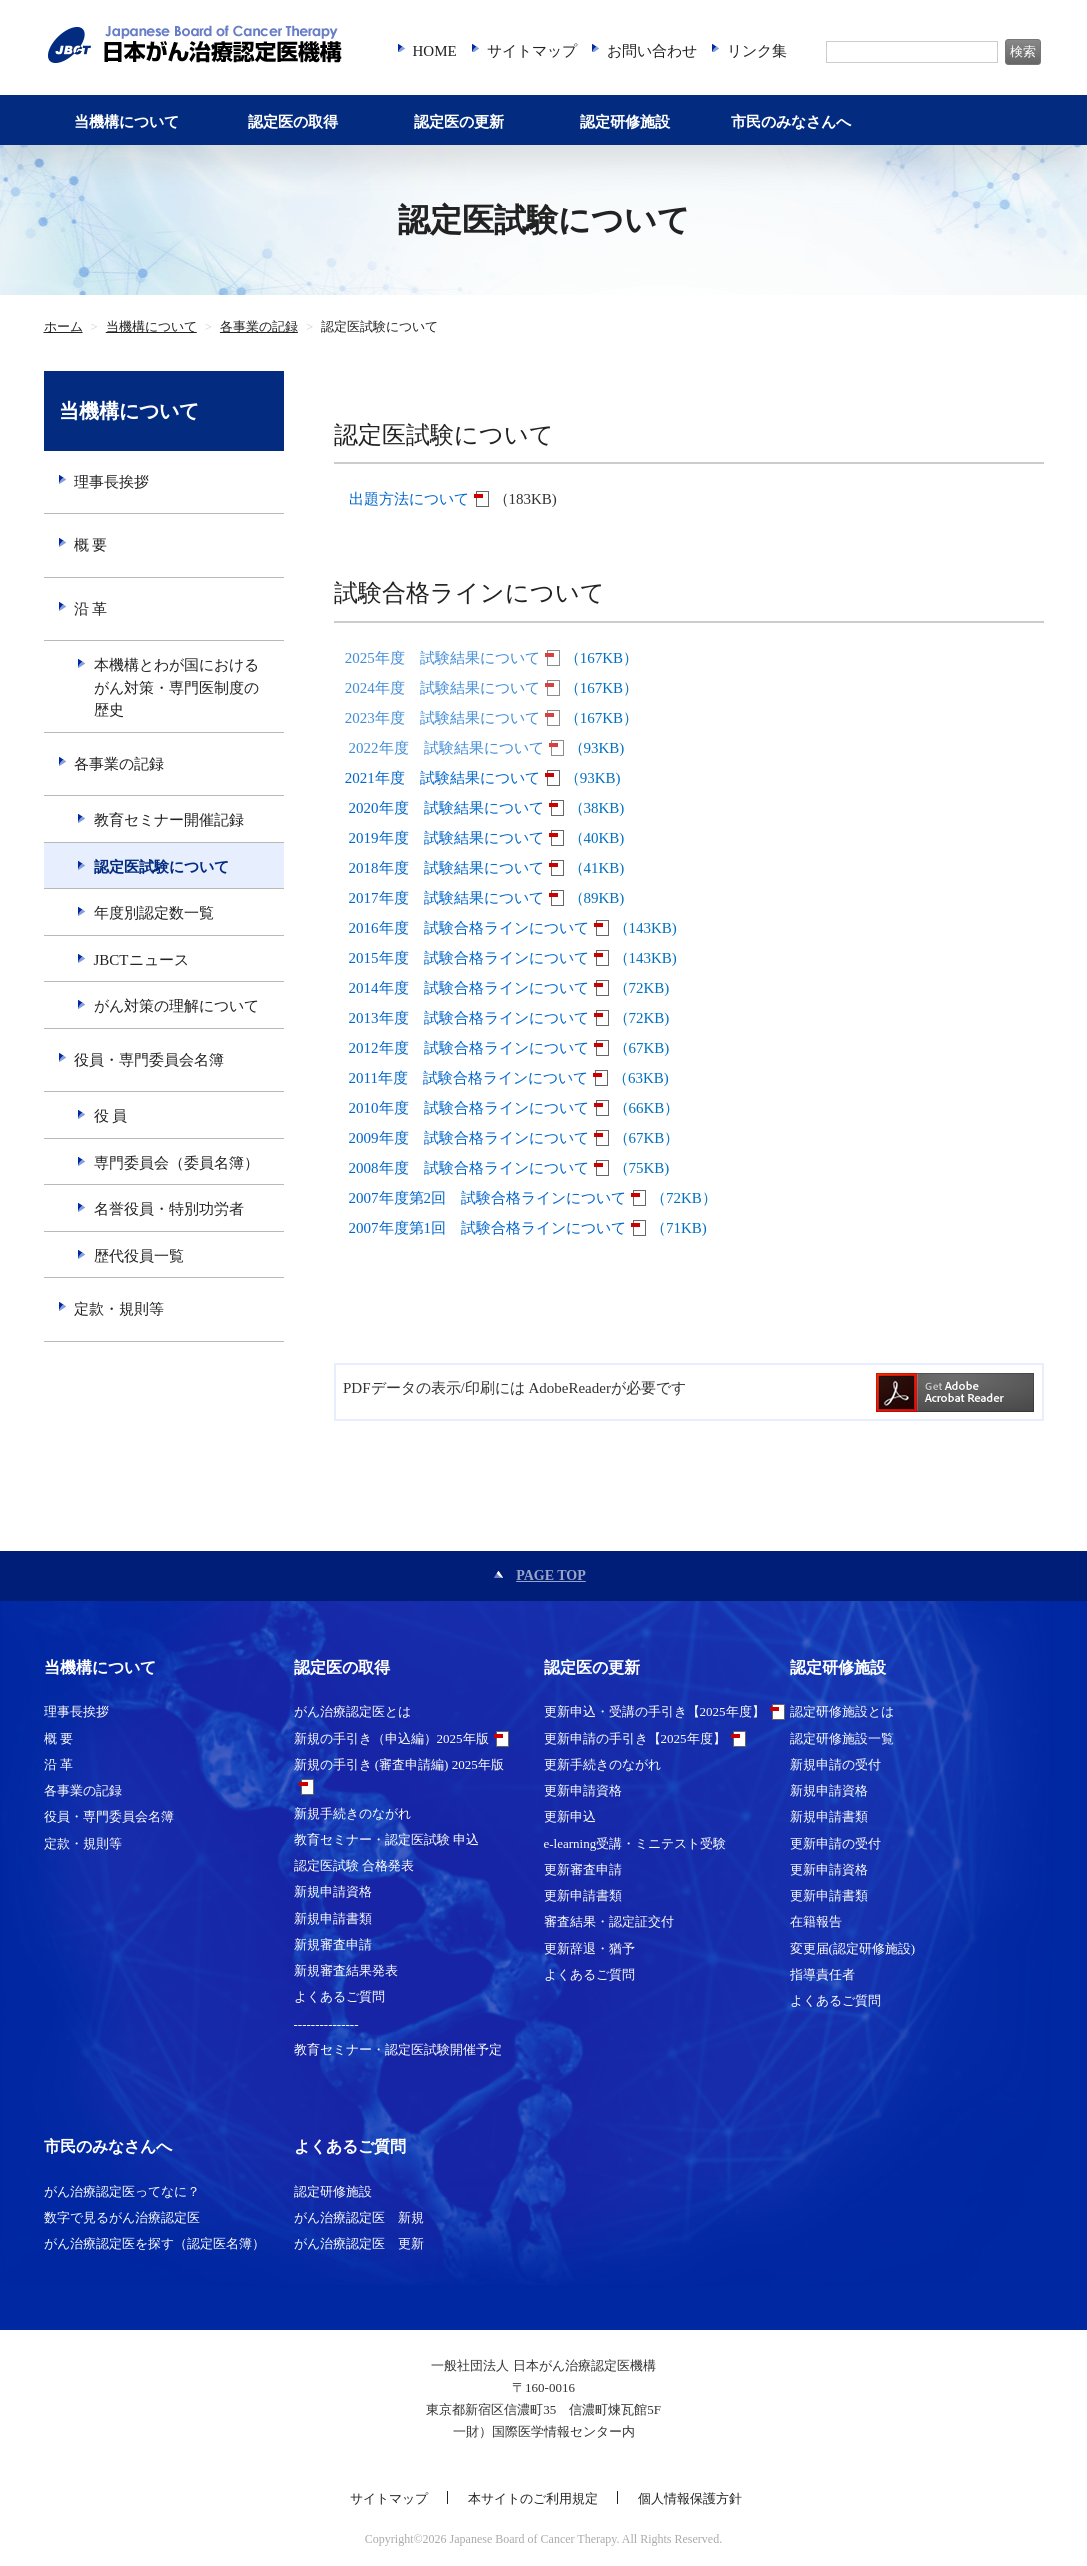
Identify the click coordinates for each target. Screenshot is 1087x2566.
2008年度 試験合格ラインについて (469, 1168)
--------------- (326, 2023)
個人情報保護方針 (690, 2498)
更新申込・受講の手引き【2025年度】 (654, 1711)
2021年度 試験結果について (442, 778)
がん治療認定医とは (352, 1711)
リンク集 (757, 51)
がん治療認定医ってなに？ (122, 2191)
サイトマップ (532, 51)
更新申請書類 (583, 1895)
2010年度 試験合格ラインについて (469, 1108)
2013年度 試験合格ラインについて (469, 1018)
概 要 (91, 545)
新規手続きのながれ (352, 1813)
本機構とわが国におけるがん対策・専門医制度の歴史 (176, 687)
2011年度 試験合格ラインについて (468, 1078)
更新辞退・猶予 (589, 1948)
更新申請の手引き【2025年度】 (635, 1738)
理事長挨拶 (111, 482)
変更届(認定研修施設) (853, 1948)
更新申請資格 (583, 1790)
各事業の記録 (259, 327)
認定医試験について (161, 867)
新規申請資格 (333, 1891)
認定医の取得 (293, 122)
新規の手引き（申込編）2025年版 (391, 1738)
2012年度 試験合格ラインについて (469, 1048)
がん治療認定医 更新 (359, 2243)
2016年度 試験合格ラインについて (469, 928)
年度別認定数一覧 (154, 913)
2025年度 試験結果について (442, 658)
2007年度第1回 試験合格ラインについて (488, 1228)
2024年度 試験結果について (442, 688)
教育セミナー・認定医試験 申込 (386, 1839)
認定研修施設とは (842, 1711)
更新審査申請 (583, 1869)
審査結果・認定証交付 (609, 1921)
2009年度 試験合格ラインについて (469, 1138)
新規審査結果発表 (346, 1970)
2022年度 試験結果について (446, 748)
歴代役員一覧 (139, 1256)
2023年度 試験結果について (442, 718)
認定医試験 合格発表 (354, 1865)
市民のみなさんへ (791, 122)
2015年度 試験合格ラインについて (469, 958)
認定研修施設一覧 (842, 1738)
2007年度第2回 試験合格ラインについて (488, 1198)
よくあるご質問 (339, 1996)
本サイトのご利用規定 (533, 2498)
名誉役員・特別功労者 (169, 1209)
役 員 (111, 1116)
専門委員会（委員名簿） (176, 1163)
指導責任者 (822, 1974)
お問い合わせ (652, 51)
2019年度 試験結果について (446, 838)
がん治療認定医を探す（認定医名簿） (154, 2243)
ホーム (63, 327)
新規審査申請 (333, 1944)
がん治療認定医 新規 (359, 2217)
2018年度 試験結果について (446, 868)
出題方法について (409, 499)
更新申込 (570, 1816)
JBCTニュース (141, 960)
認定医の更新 (459, 122)
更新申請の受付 (835, 1843)
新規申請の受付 (835, 1764)
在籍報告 (816, 1921)
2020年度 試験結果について (446, 808)
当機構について (126, 122)
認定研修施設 (625, 122)
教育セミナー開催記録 (169, 820)
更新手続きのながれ (602, 1764)
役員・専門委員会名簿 (149, 1060)
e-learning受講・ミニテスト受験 (635, 1843)
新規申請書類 (333, 1918)
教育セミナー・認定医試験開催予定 (398, 2049)
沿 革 (91, 609)
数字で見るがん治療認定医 (122, 2217)
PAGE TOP (551, 1575)
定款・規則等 (119, 1309)
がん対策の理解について (176, 1006)
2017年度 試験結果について (446, 898)
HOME (435, 51)
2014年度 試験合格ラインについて (469, 988)
